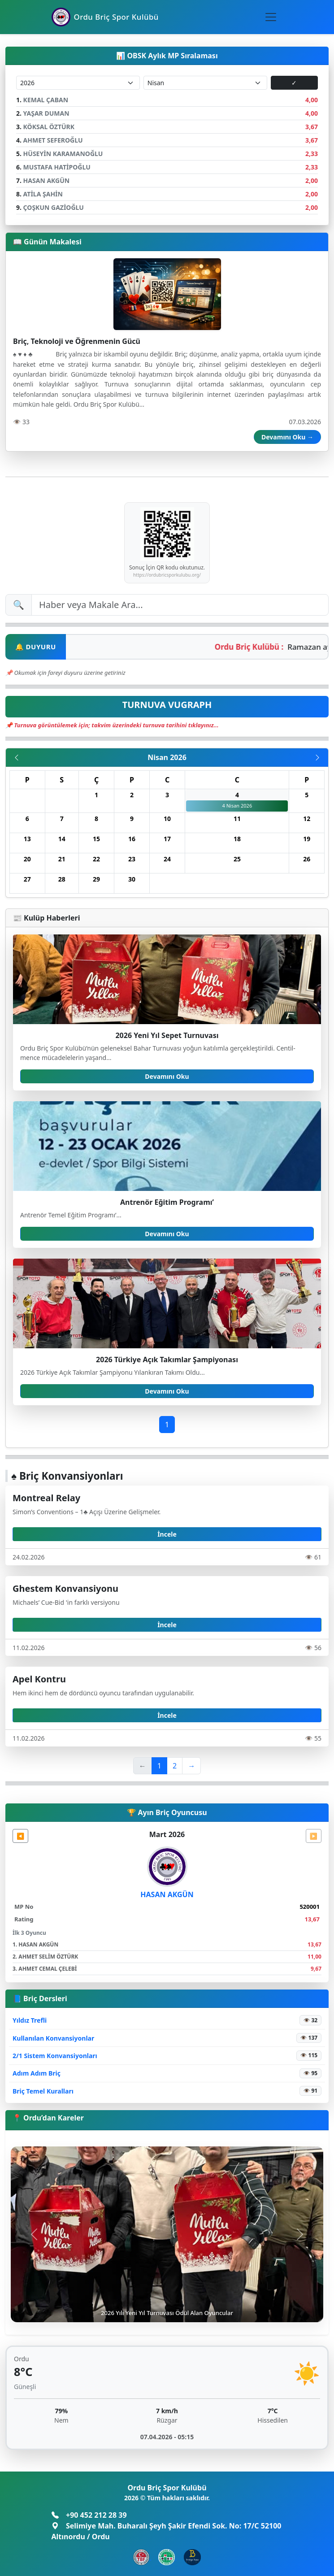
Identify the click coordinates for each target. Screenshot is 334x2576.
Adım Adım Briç (37, 2073)
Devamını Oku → (287, 437)
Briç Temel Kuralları (43, 2091)
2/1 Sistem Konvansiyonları (55, 2055)
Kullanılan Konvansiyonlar (53, 2038)
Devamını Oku (167, 1076)
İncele (167, 1534)
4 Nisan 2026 (237, 805)
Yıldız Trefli (30, 2020)
